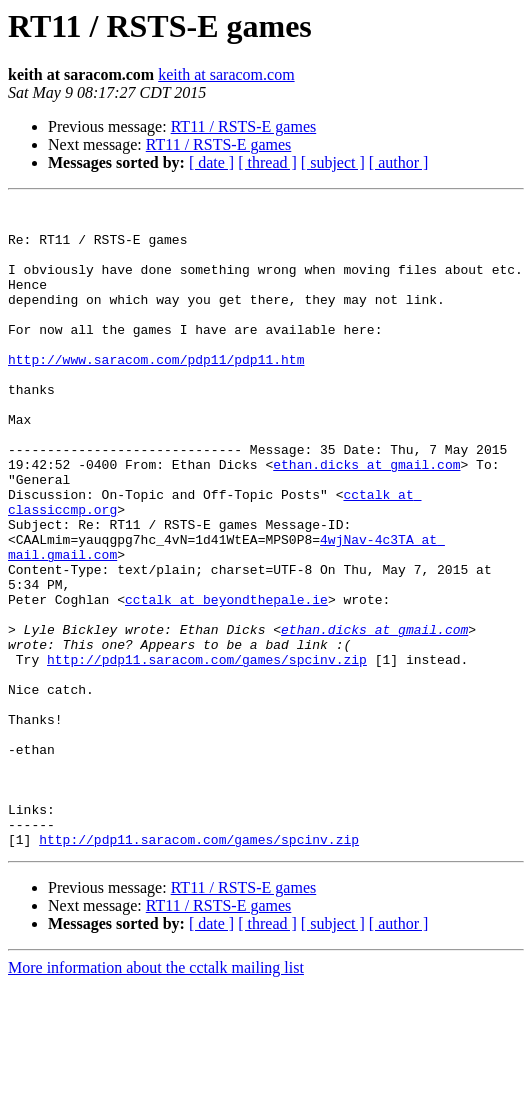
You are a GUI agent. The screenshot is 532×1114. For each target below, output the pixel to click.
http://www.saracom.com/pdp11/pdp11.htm (156, 392)
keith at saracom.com (226, 74)
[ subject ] (333, 162)
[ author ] (399, 162)
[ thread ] (267, 162)
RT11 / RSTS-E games (244, 126)
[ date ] (211, 162)
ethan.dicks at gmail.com (366, 518)
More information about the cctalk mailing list (156, 1096)
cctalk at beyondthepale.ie (226, 680)
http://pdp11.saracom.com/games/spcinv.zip (207, 752)
